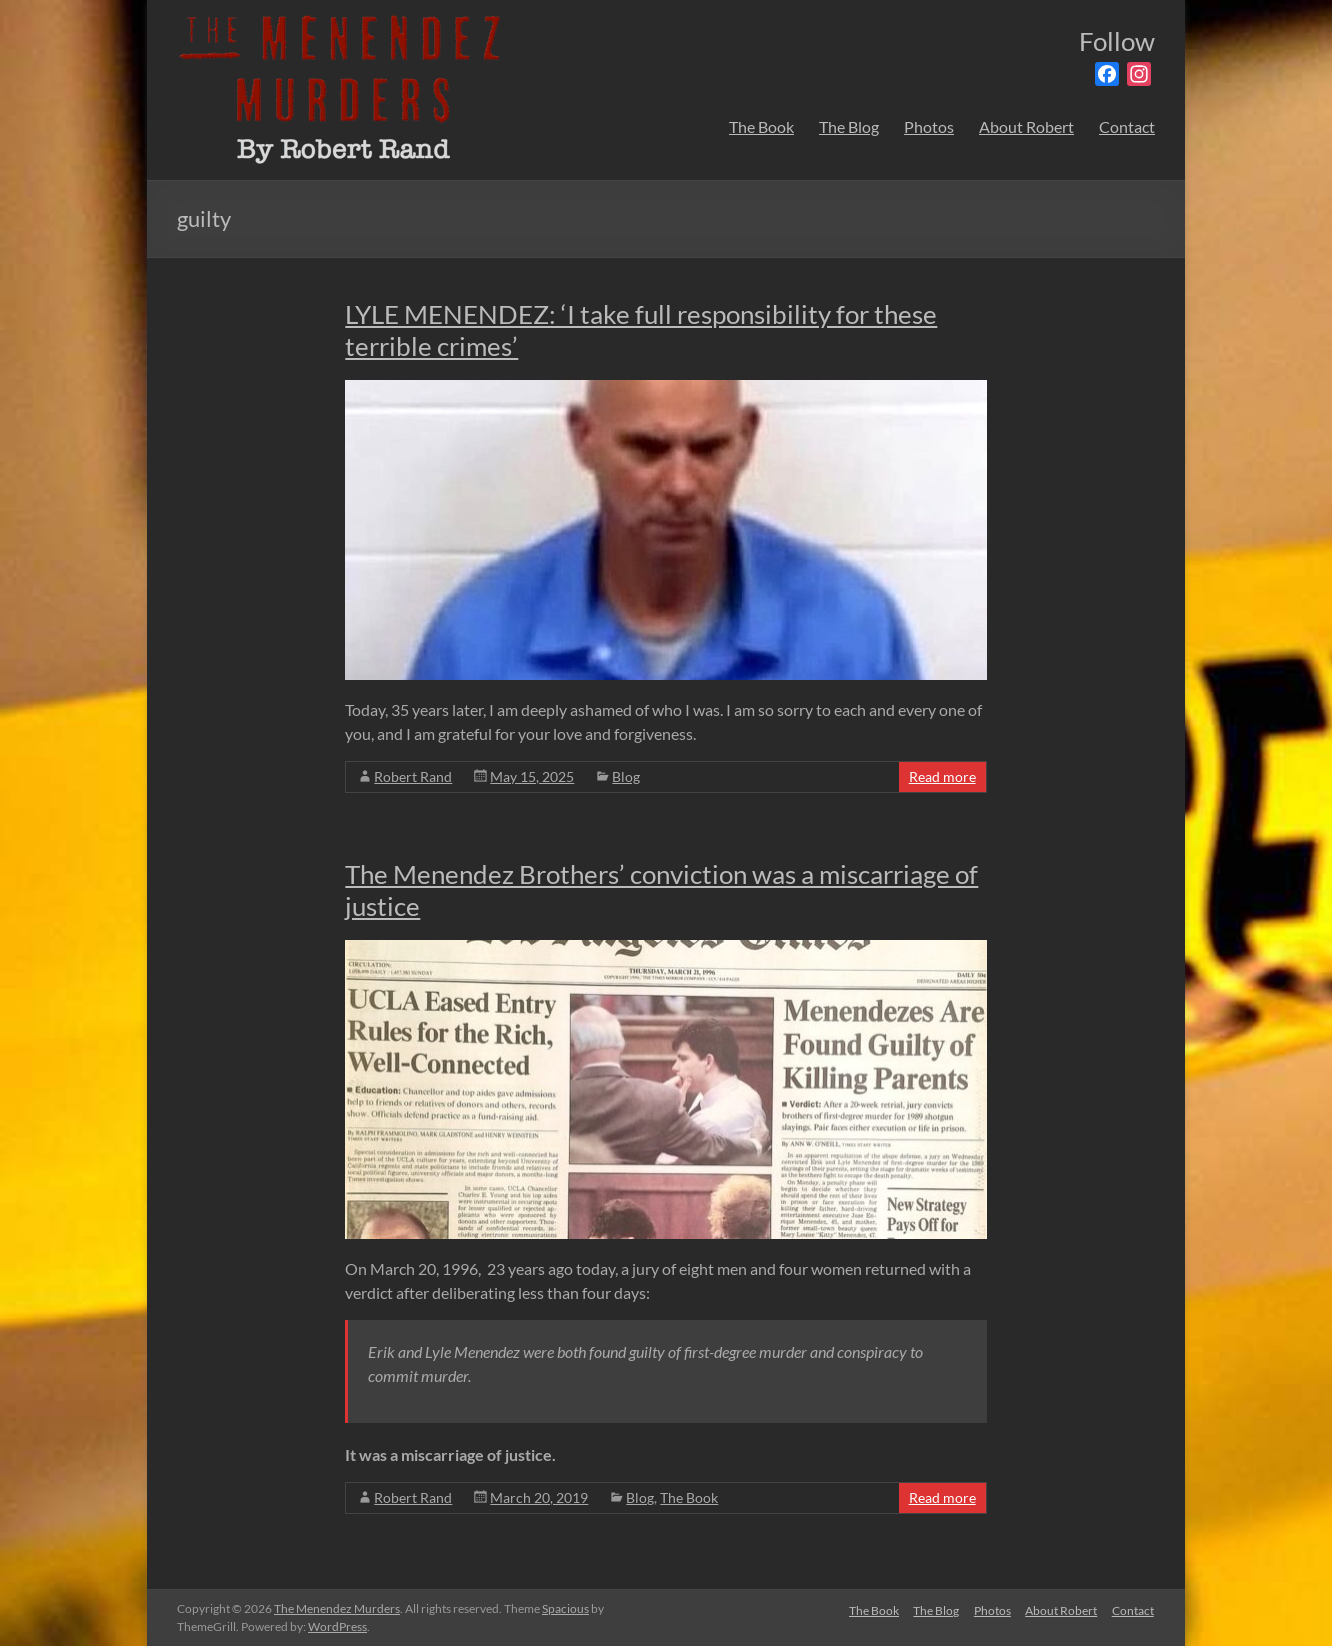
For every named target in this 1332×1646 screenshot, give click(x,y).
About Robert (1026, 126)
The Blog (849, 126)
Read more (942, 776)
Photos (929, 126)
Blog (626, 776)
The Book (761, 126)
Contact (1127, 126)
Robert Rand (413, 776)
